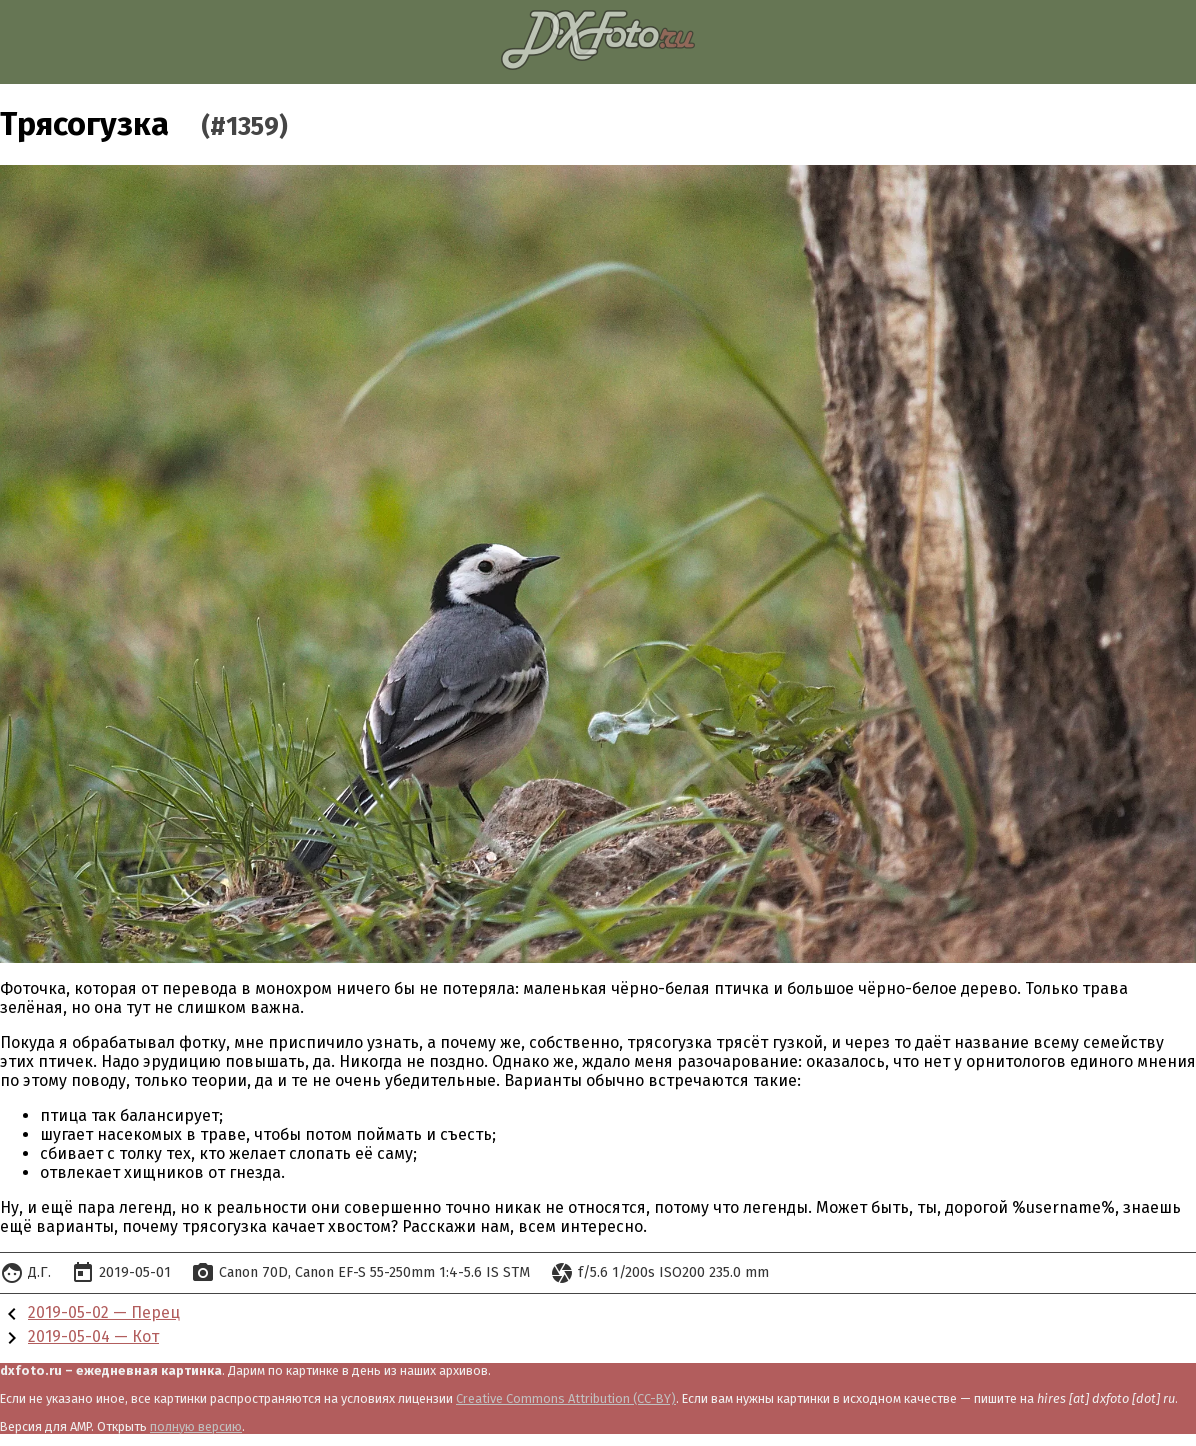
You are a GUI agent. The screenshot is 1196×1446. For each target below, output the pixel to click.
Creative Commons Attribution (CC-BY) (566, 1398)
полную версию (196, 1426)
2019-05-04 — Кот (93, 1336)
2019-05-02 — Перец (104, 1312)
